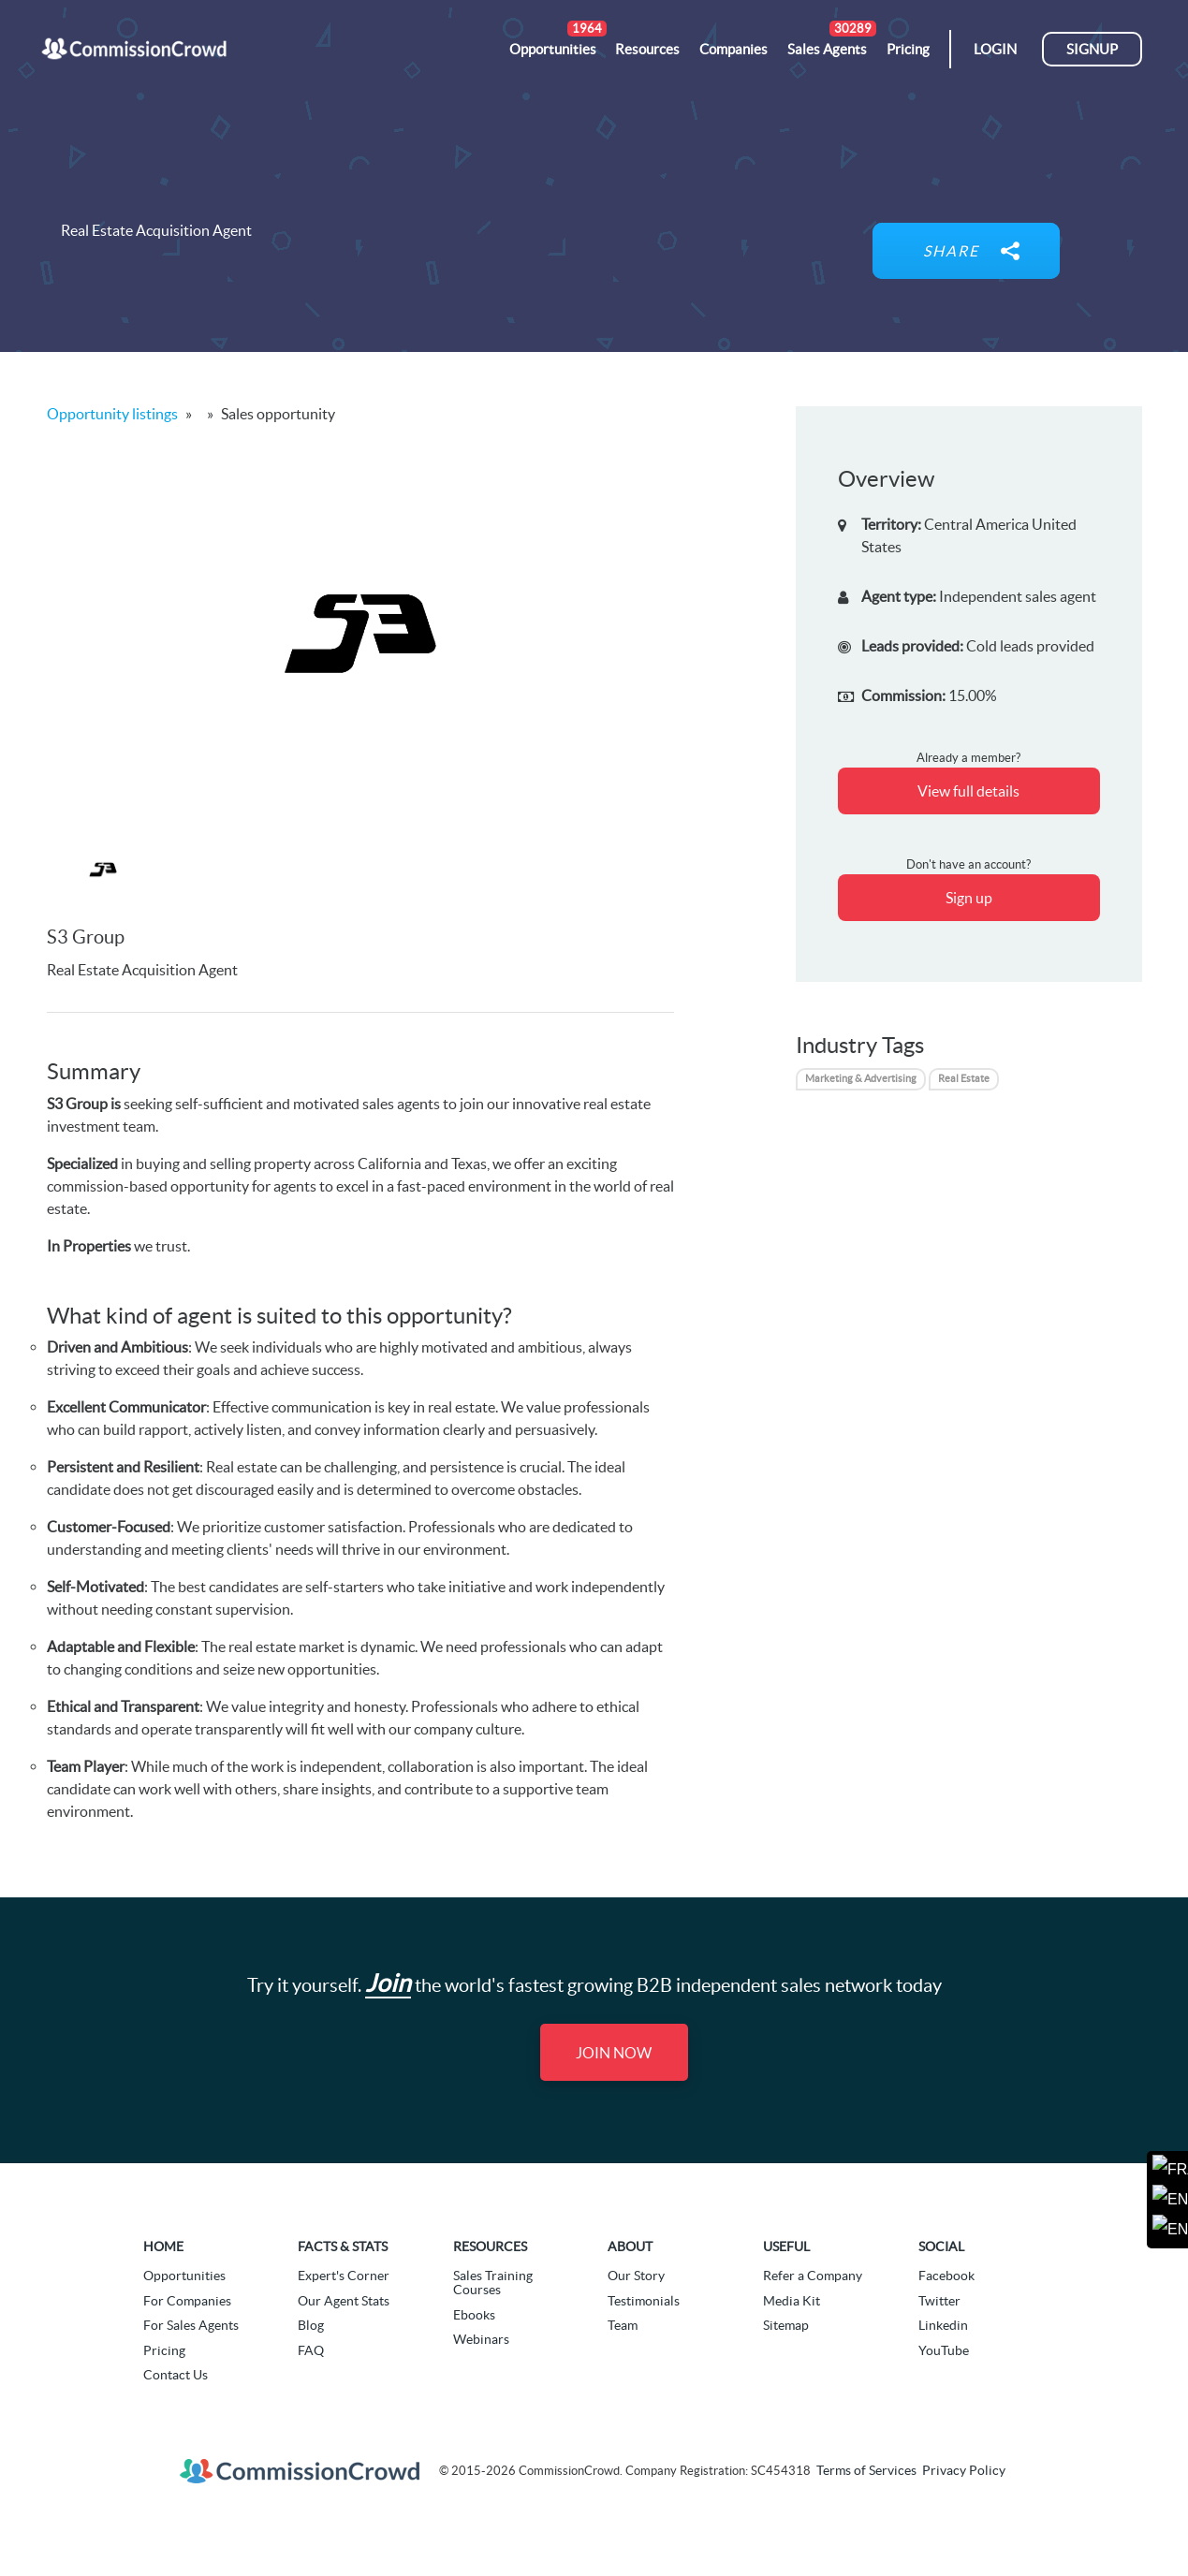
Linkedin (943, 2325)
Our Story (636, 2275)
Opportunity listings (112, 413)
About (630, 2246)
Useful (786, 2246)
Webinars (481, 2339)
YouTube (943, 2350)
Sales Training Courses (493, 2282)
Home (163, 2246)
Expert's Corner (343, 2275)
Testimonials (644, 2300)
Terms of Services (866, 2470)
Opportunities (184, 2275)
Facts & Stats (343, 2246)
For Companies (187, 2300)
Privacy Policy (963, 2470)
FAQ (311, 2350)
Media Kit (791, 2300)
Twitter (939, 2300)
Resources (490, 2246)
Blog (311, 2325)
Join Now (614, 2052)
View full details (968, 791)
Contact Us (175, 2374)
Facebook (946, 2275)
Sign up (969, 897)
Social (941, 2246)
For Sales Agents (191, 2325)
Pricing (164, 2350)
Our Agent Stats (343, 2300)
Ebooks (474, 2314)
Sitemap (786, 2325)
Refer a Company (812, 2275)
